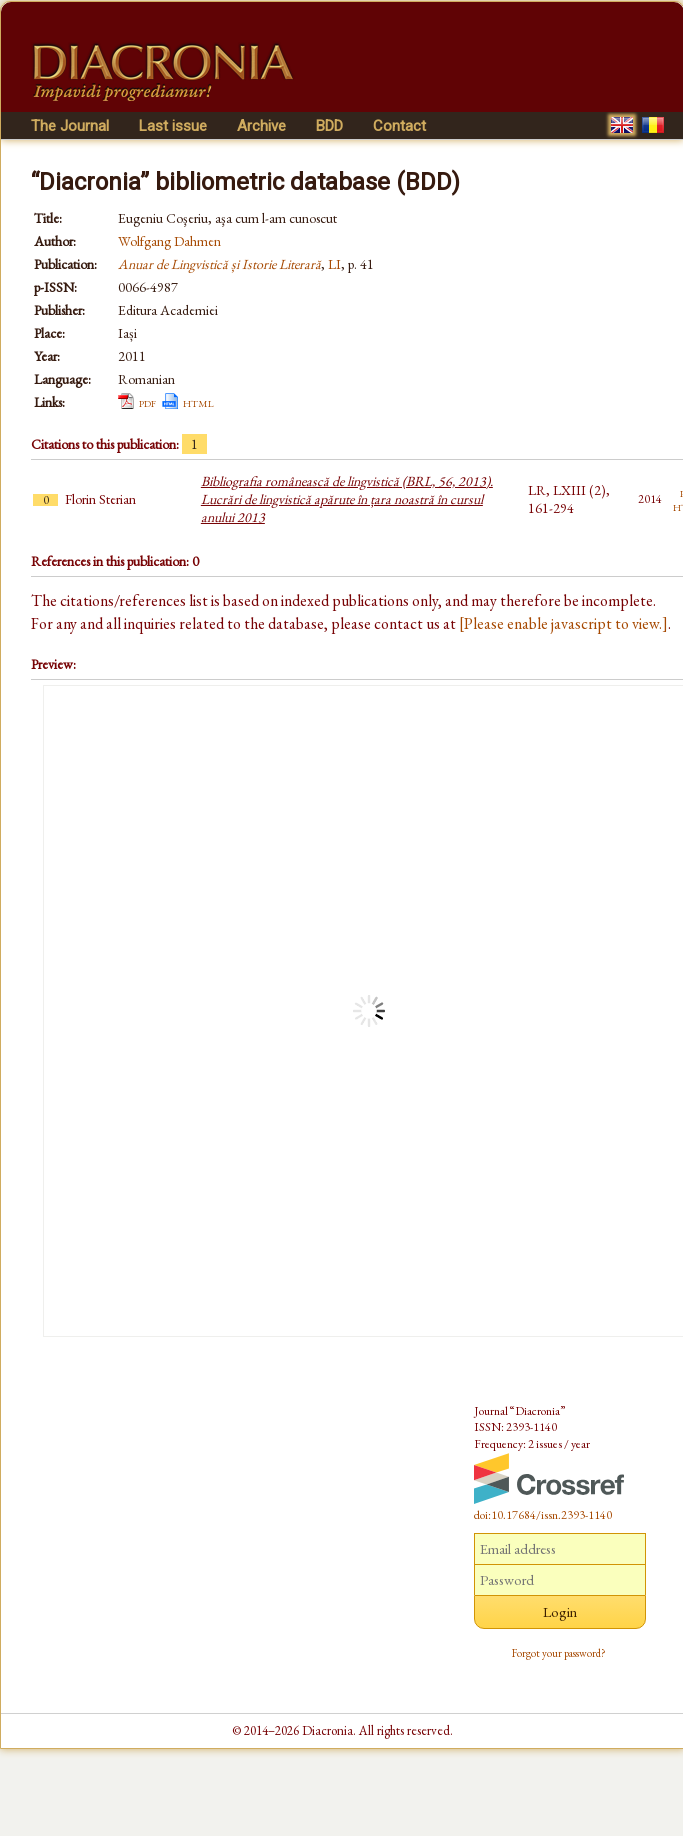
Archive (261, 126)
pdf (147, 402)
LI (334, 264)
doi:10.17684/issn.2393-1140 (543, 1515)
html (198, 402)
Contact (399, 126)
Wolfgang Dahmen (169, 241)
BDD (329, 126)
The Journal (70, 126)
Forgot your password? (559, 1653)
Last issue (173, 126)
